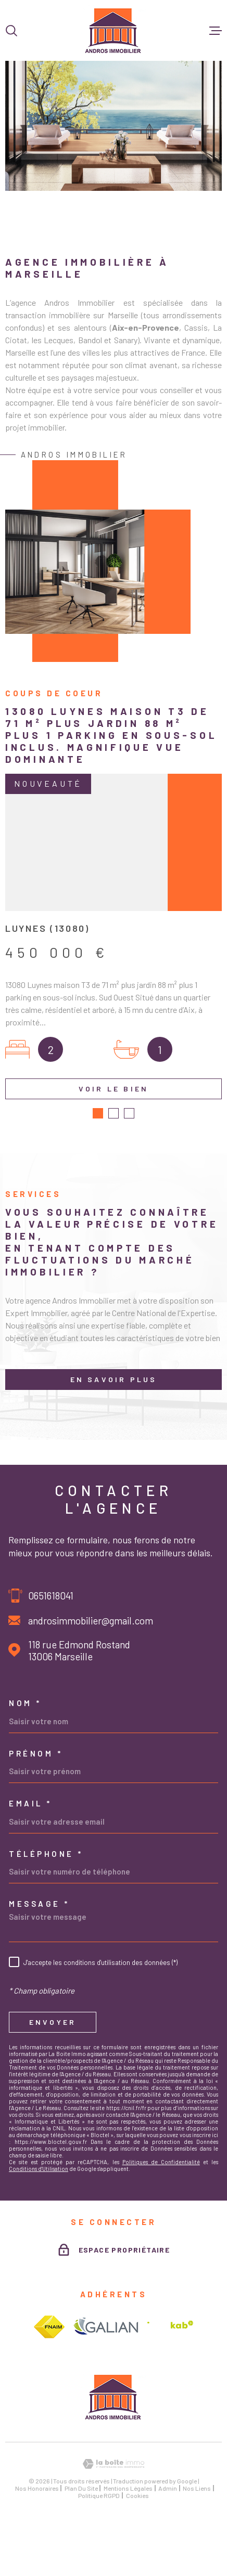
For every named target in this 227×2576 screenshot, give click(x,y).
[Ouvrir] (11, 30)
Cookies (137, 2556)
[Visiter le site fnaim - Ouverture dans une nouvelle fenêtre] (49, 2387)
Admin (167, 2548)
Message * (39, 1964)
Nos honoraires (37, 2548)
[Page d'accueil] (113, 30)
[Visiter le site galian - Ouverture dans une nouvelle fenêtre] (106, 2387)
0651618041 (50, 1655)
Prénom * (35, 1813)
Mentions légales (128, 2548)
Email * (30, 1864)
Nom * (25, 1763)
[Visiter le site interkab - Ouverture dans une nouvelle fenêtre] (170, 2387)
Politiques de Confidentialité (161, 2222)
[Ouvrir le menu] (215, 30)
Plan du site (81, 2548)
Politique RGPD (99, 2555)
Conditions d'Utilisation (38, 2229)
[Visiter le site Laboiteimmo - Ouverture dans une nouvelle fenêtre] (113, 2524)
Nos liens (197, 2548)
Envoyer (52, 2082)
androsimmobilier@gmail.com (90, 1680)
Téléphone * (46, 1914)
